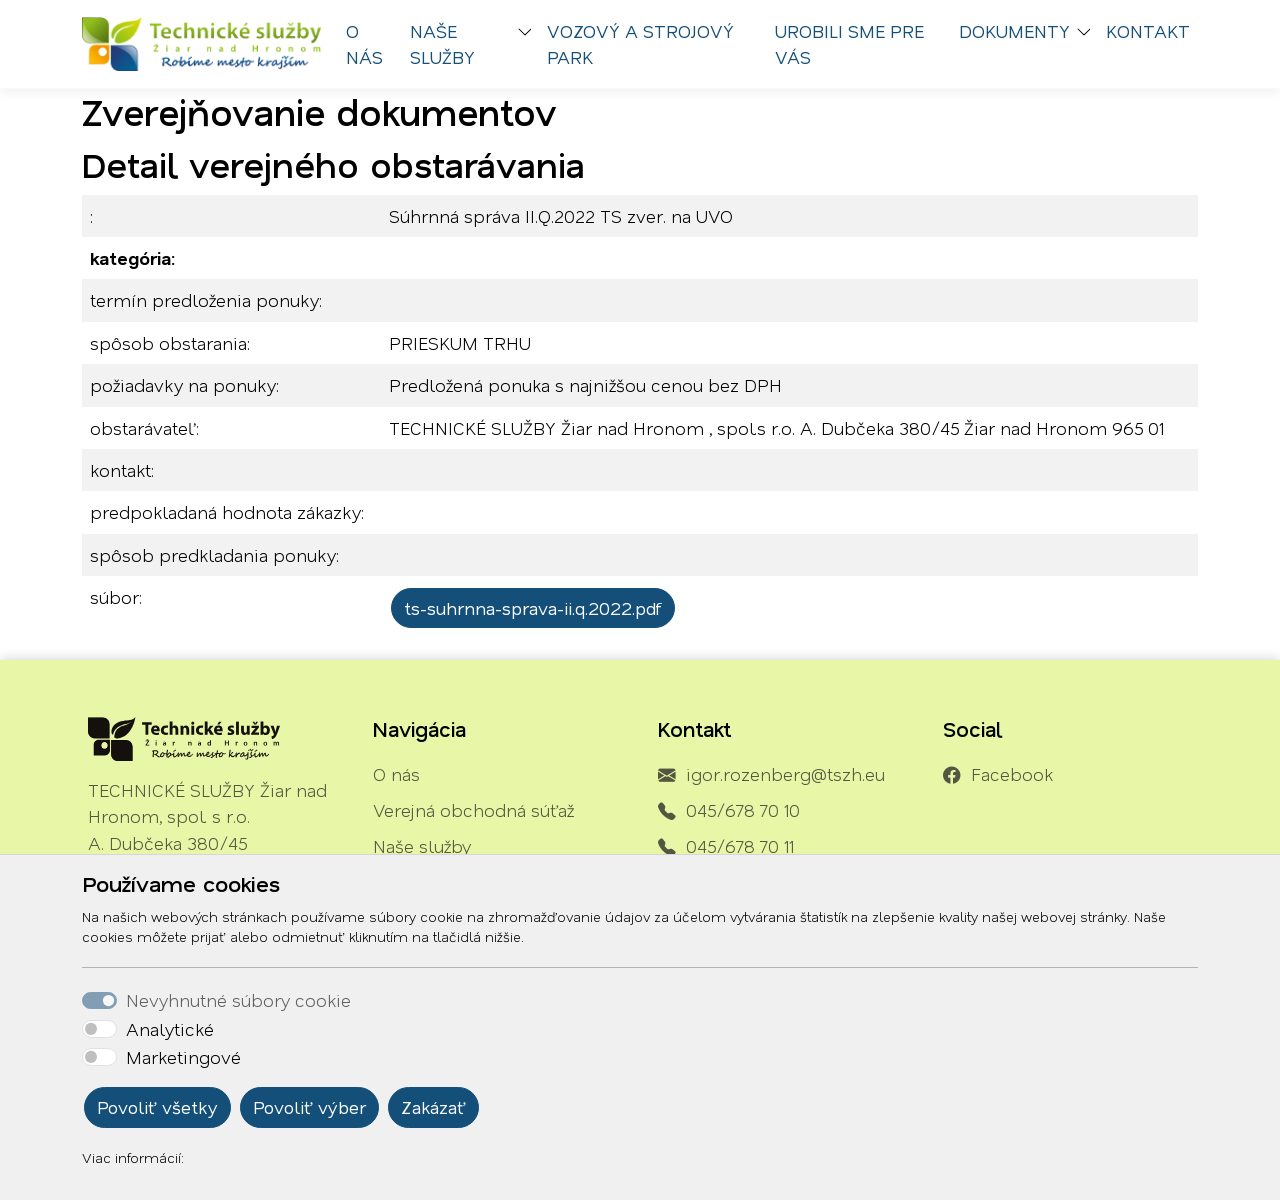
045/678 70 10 (743, 810)
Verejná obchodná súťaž (473, 810)
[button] (529, 34)
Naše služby (422, 846)
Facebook (1012, 774)
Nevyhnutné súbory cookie (238, 1000)
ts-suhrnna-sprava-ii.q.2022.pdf (533, 608)
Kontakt (1148, 31)
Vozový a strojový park (640, 44)
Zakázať (433, 1107)
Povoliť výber (309, 1107)
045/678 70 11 (740, 846)
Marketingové (183, 1057)
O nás (364, 44)
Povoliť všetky (157, 1107)
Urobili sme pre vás (849, 44)
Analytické (170, 1029)
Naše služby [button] (442, 44)
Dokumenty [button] (1014, 31)
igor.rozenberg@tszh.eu (785, 774)
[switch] (99, 1029)
